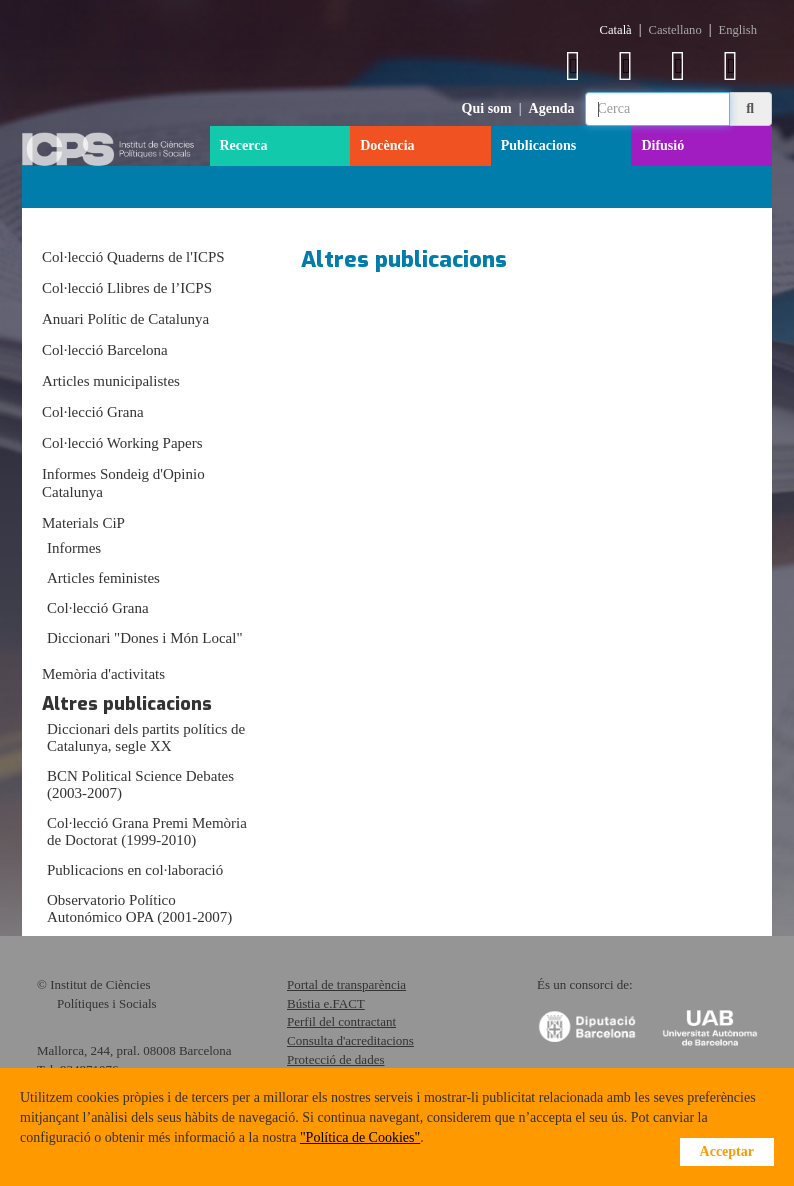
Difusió (662, 145)
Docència (387, 145)
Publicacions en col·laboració (135, 870)
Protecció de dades (335, 1059)
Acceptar (727, 1151)
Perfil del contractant (341, 1021)
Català (616, 30)
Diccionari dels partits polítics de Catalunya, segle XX (146, 737)
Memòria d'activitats (103, 674)
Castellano (675, 30)
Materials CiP (83, 523)
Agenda (552, 108)
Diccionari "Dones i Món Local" (145, 638)
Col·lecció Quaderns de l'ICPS (133, 257)
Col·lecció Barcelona (105, 350)
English (738, 30)
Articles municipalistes (111, 381)
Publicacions (538, 145)
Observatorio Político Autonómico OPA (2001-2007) (139, 908)
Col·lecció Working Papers (122, 443)
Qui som (487, 108)
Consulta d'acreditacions (350, 1040)
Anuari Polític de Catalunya (125, 319)
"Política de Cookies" (360, 1137)
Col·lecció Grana (93, 412)
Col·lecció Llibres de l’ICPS (127, 288)
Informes (74, 548)
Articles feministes (103, 578)
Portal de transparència (346, 984)
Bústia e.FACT (326, 1003)
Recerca (244, 145)
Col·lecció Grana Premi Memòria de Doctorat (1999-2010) (147, 831)
